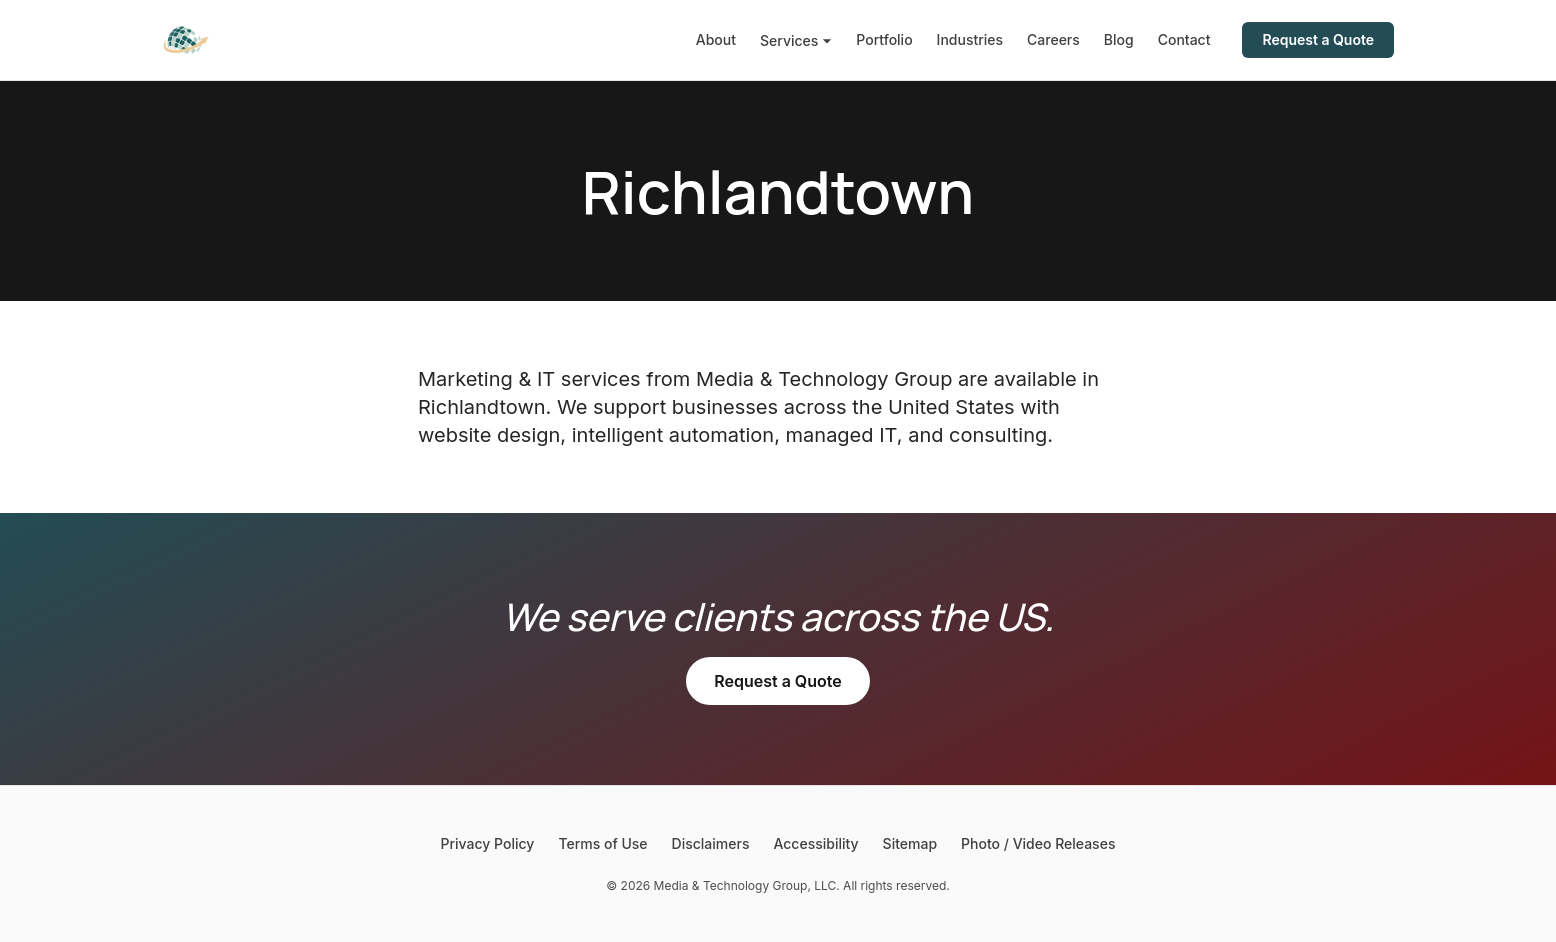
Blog (1119, 39)
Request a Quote (1318, 39)
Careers (1053, 39)
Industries (970, 39)
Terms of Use (602, 843)
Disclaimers (711, 843)
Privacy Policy (488, 843)
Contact (1184, 39)
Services (796, 40)
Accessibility (815, 843)
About (716, 39)
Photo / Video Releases (1038, 843)
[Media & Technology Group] (186, 40)
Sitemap (910, 843)
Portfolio (884, 39)
